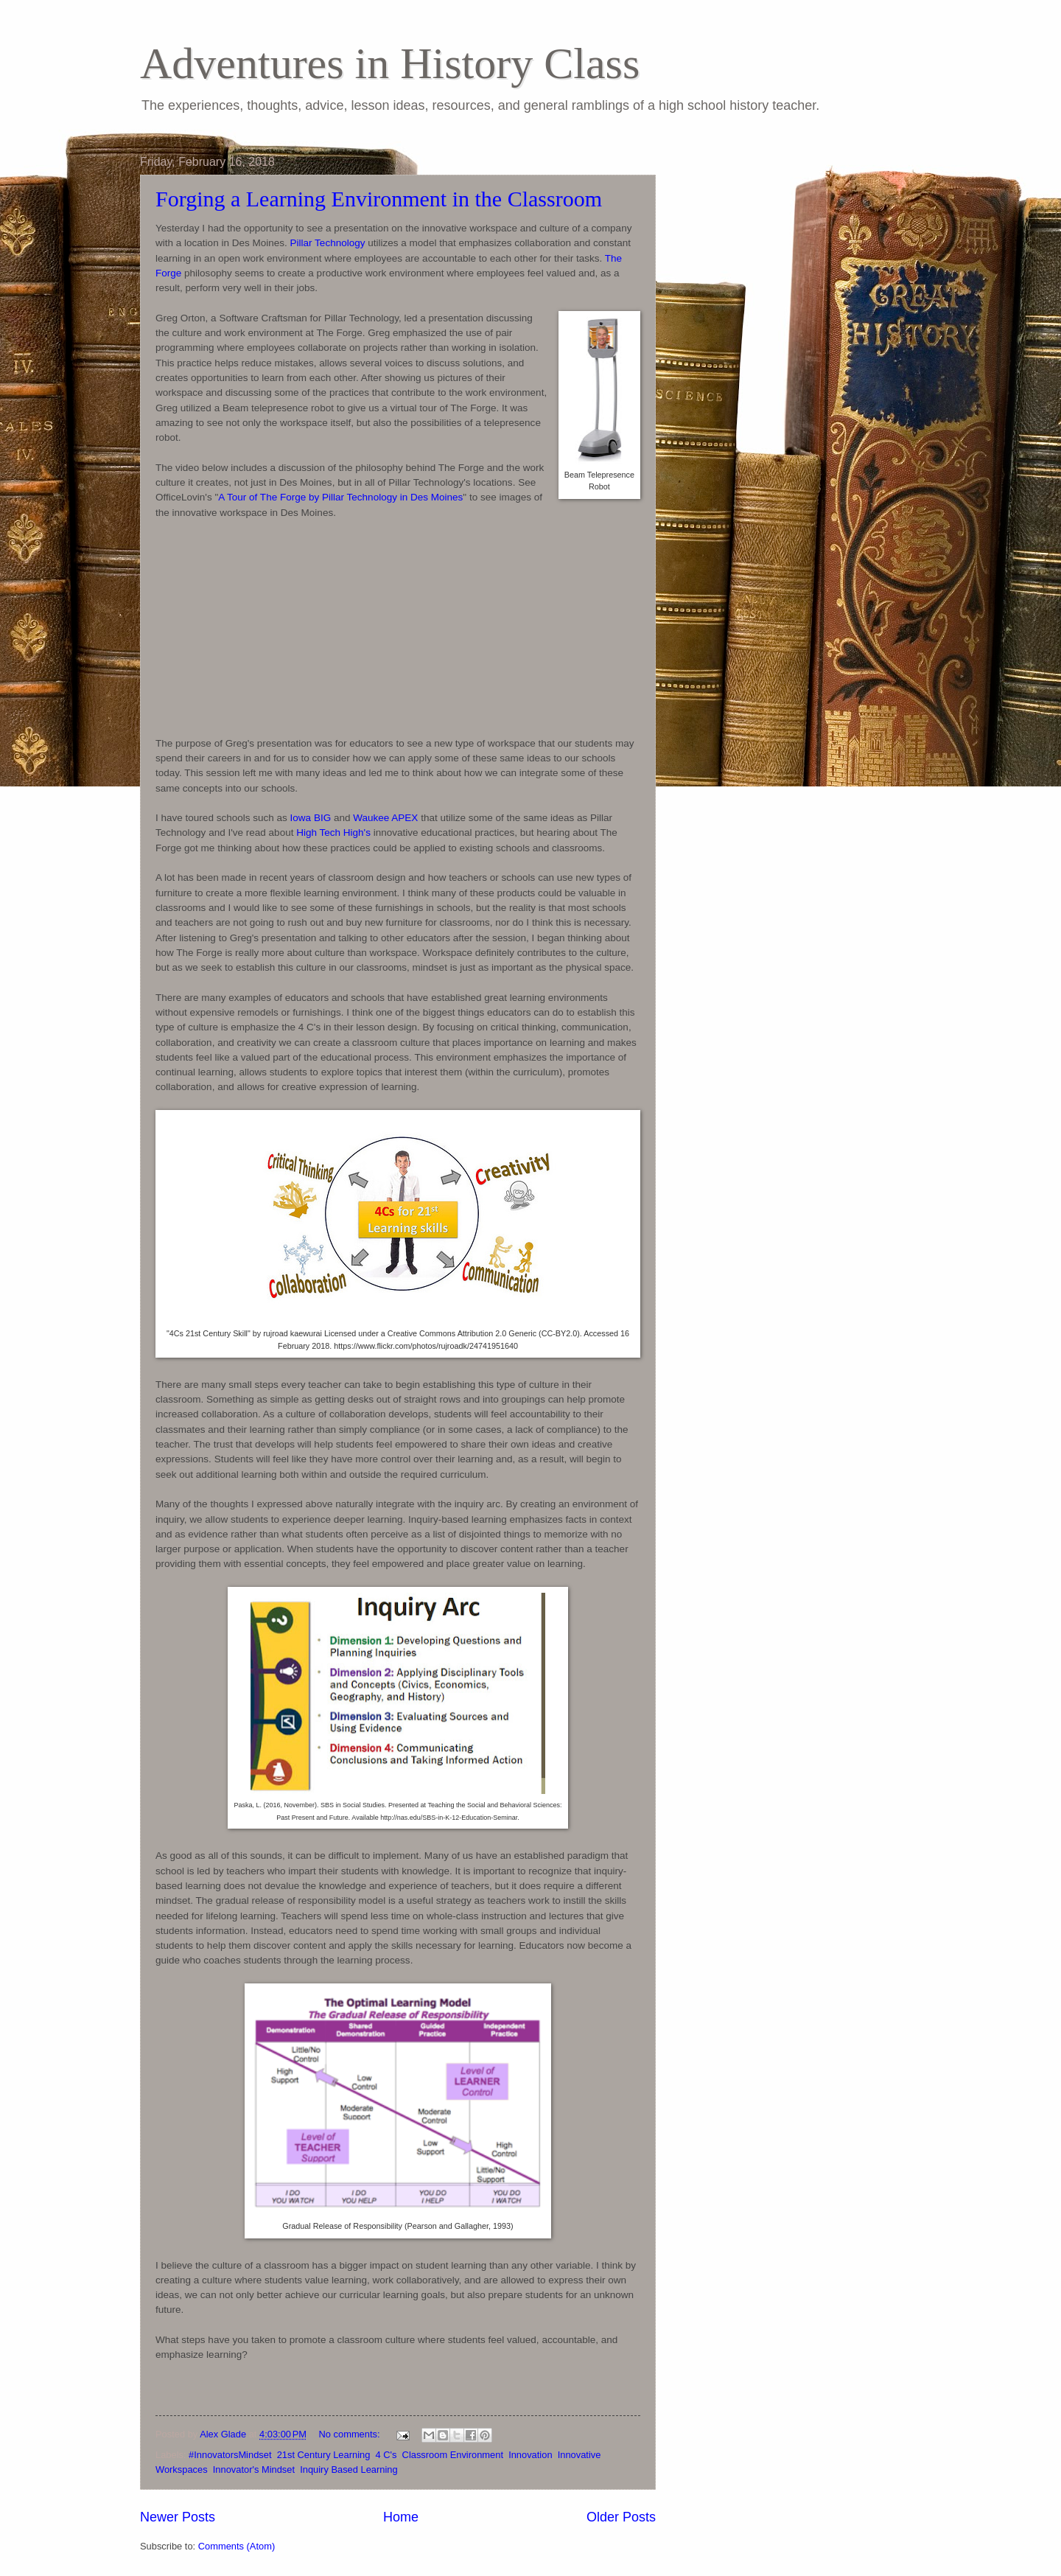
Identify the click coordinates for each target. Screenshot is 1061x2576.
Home (401, 2517)
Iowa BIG (311, 817)
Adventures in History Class (390, 63)
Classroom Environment (452, 2454)
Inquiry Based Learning (348, 2469)
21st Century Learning (324, 2454)
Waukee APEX (385, 817)
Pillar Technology (327, 242)
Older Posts (621, 2517)
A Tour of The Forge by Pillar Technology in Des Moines (340, 497)
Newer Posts (177, 2517)
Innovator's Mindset (254, 2469)
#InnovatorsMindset (230, 2454)
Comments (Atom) (236, 2546)
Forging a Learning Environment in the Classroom (378, 198)
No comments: (351, 2434)
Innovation (530, 2454)
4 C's (385, 2454)
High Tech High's (333, 832)
